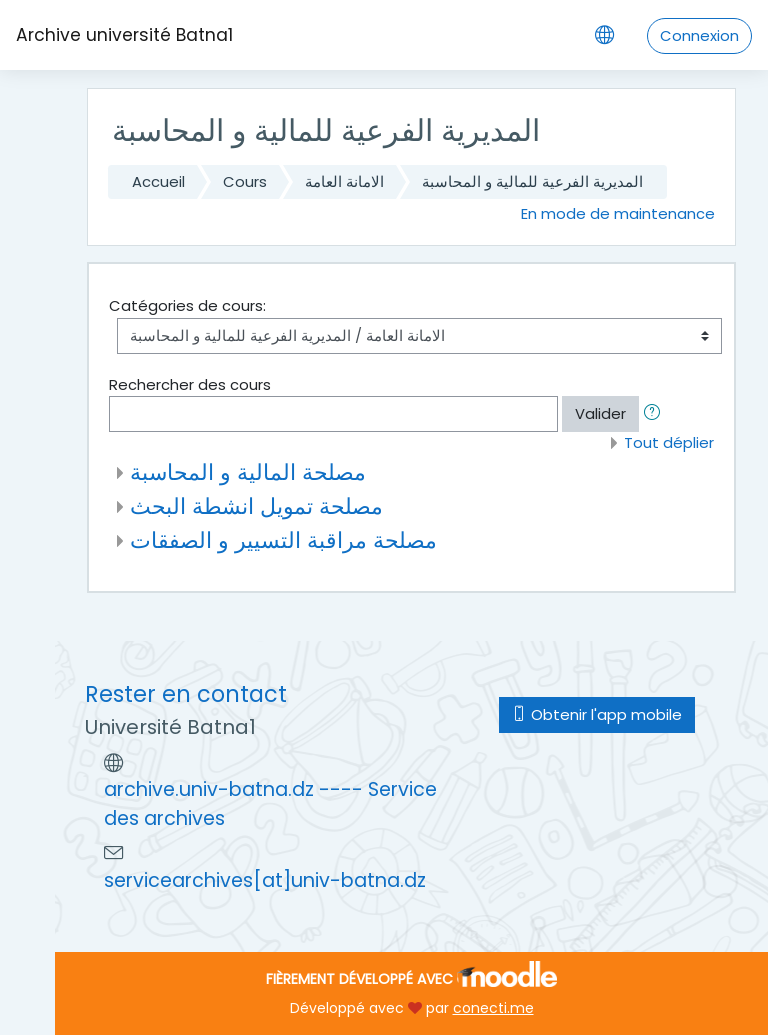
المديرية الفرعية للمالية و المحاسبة (532, 181)
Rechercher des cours (190, 384)
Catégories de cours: (187, 305)
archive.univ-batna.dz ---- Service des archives (270, 804)
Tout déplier (669, 442)
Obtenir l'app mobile (597, 714)
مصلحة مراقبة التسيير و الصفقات (283, 540)
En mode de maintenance (618, 213)
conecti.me (493, 1008)
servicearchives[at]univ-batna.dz (265, 880)
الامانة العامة (344, 181)
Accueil (158, 181)
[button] (656, 414)
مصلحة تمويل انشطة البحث (256, 506)
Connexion (699, 35)
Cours (245, 181)
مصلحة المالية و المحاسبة (248, 472)
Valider (600, 413)
